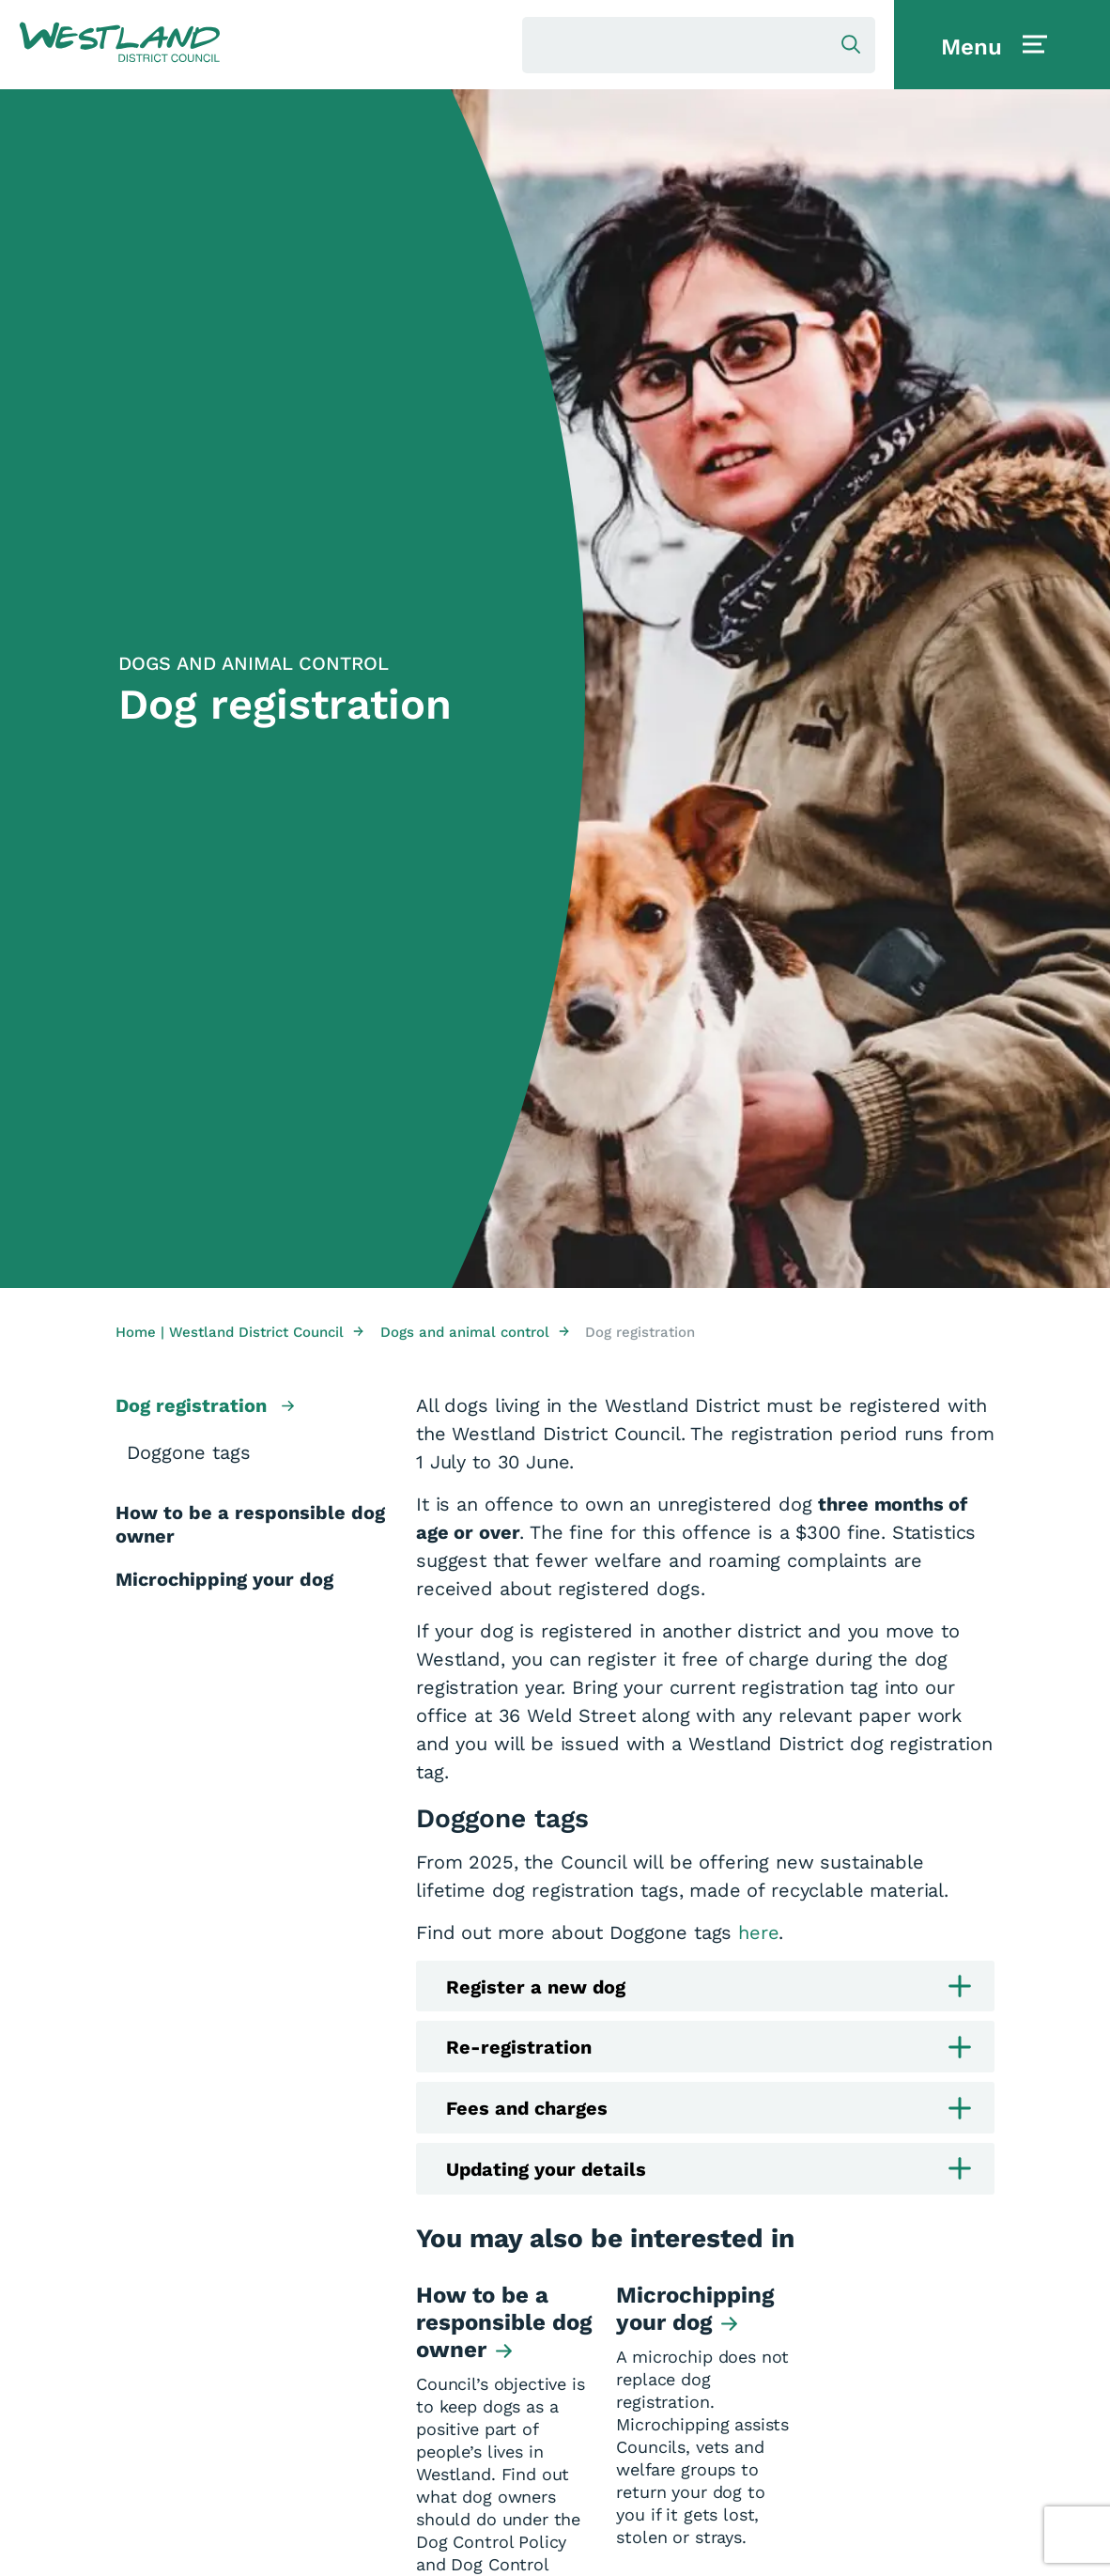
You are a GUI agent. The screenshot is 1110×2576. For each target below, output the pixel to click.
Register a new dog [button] (708, 1986)
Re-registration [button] (708, 2047)
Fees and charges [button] (708, 2108)
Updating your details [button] (708, 2169)
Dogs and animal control (474, 1332)
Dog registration (205, 1407)
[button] (120, 43)
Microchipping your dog (224, 1579)
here (758, 1932)
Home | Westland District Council (239, 1332)
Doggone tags (189, 1452)
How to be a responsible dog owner (250, 1524)
